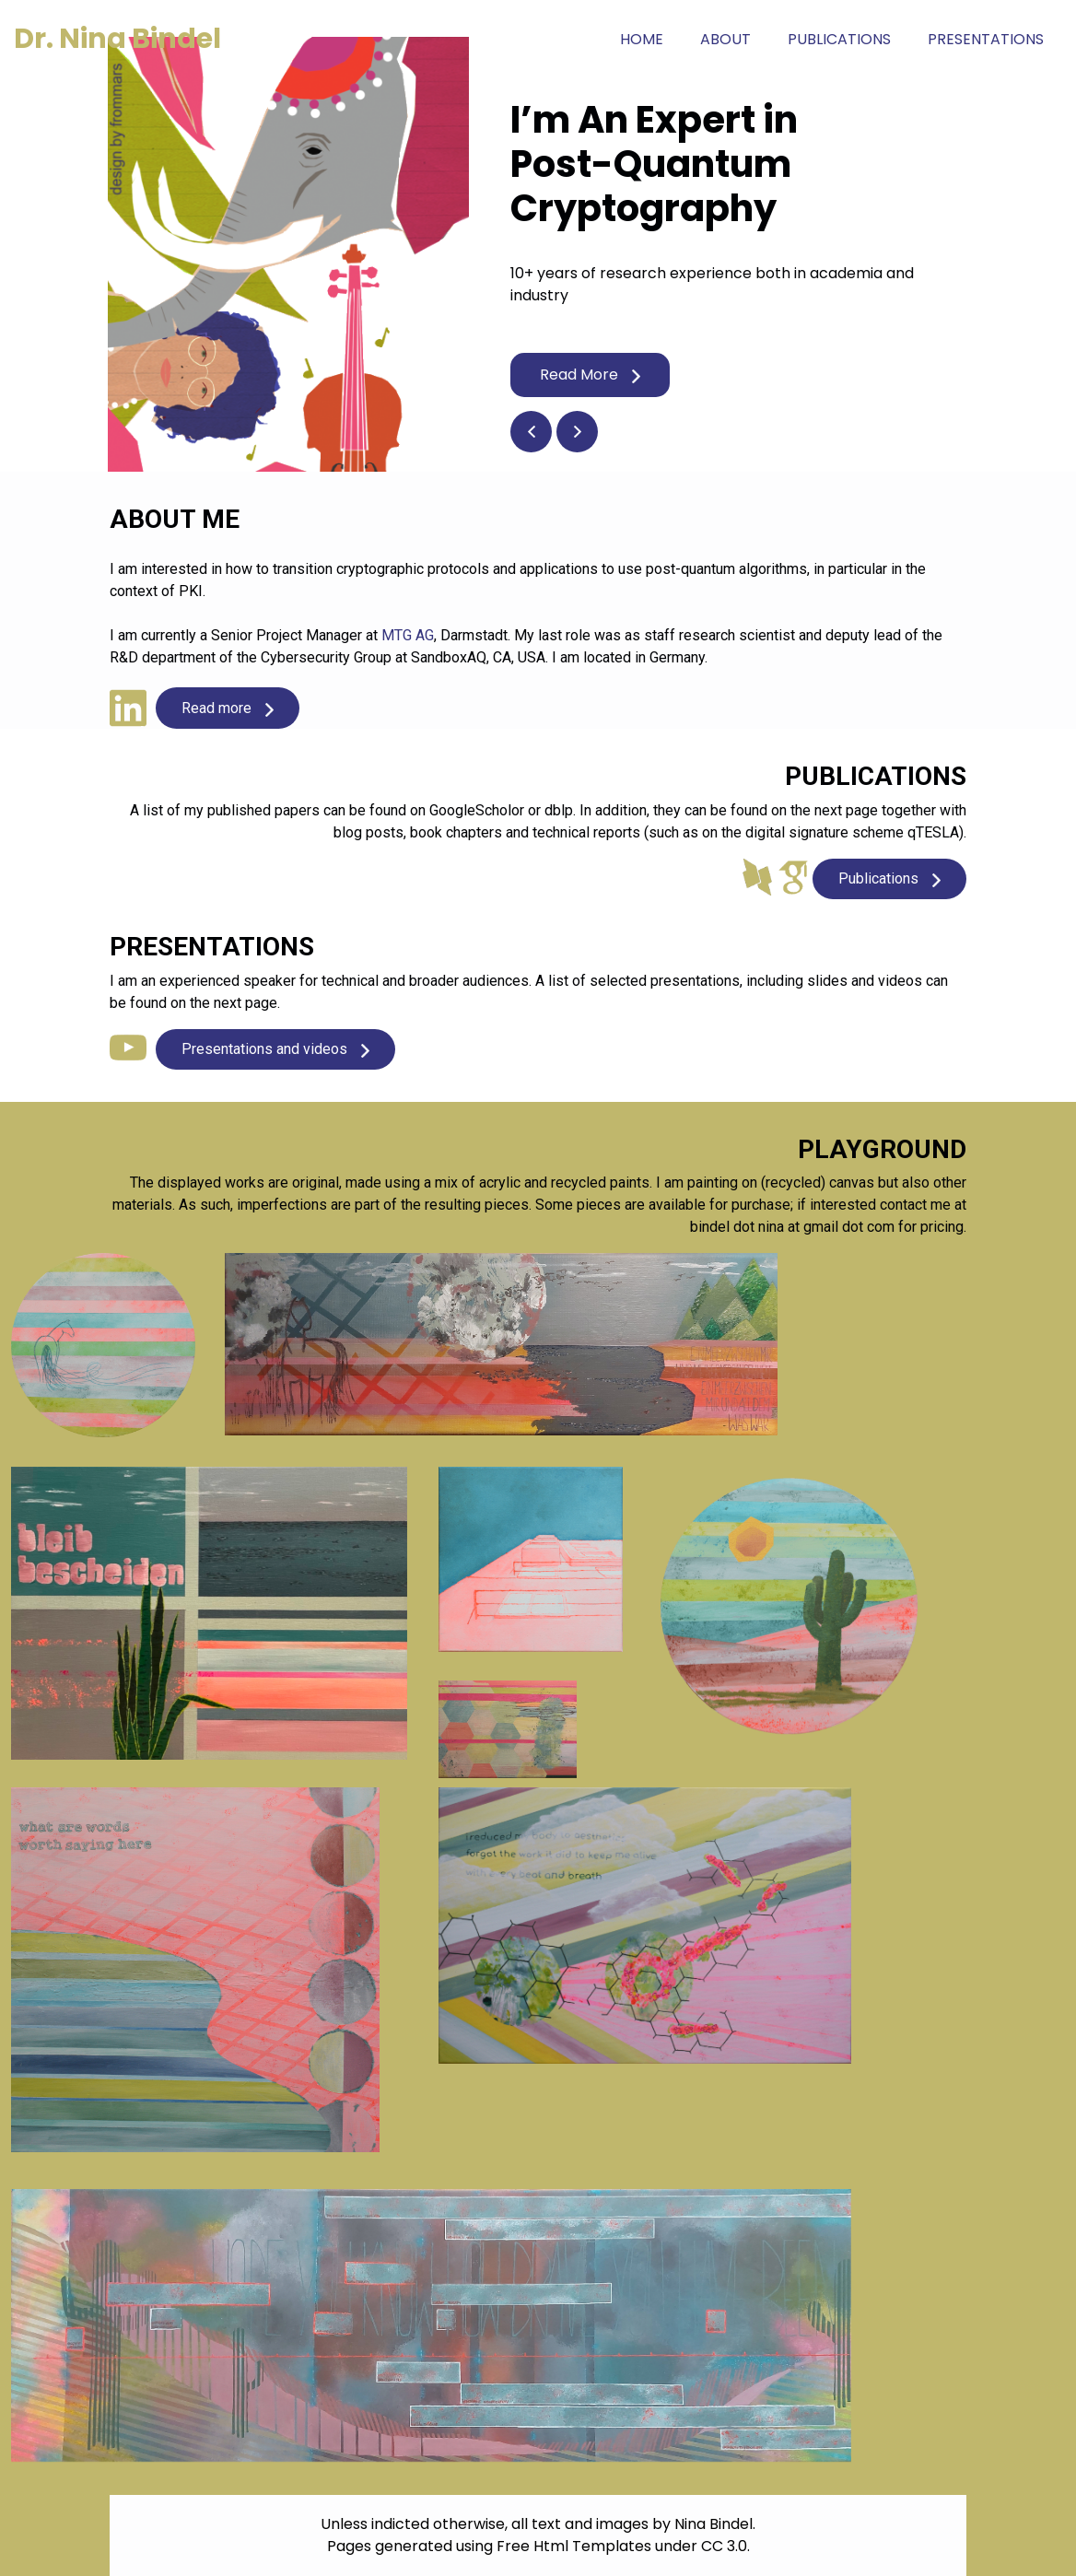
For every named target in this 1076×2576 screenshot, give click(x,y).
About (725, 39)
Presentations (986, 39)
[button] (531, 431)
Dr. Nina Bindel (117, 38)
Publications (839, 39)
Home (651, 39)
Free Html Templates (574, 2546)
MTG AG (407, 635)
